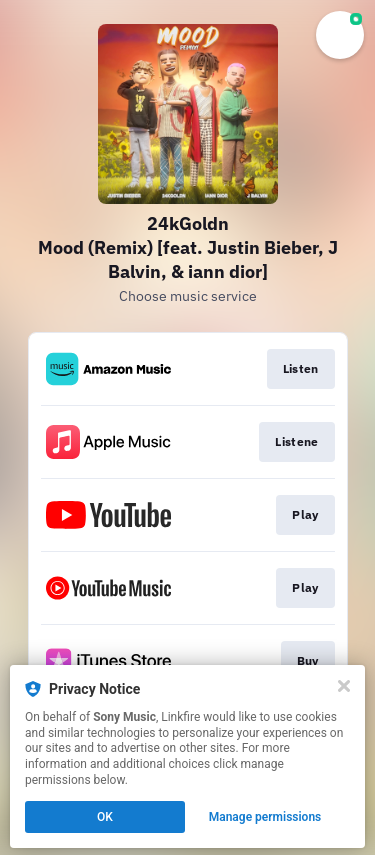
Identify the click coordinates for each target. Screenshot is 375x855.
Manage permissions (265, 817)
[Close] (344, 686)
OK (105, 817)
